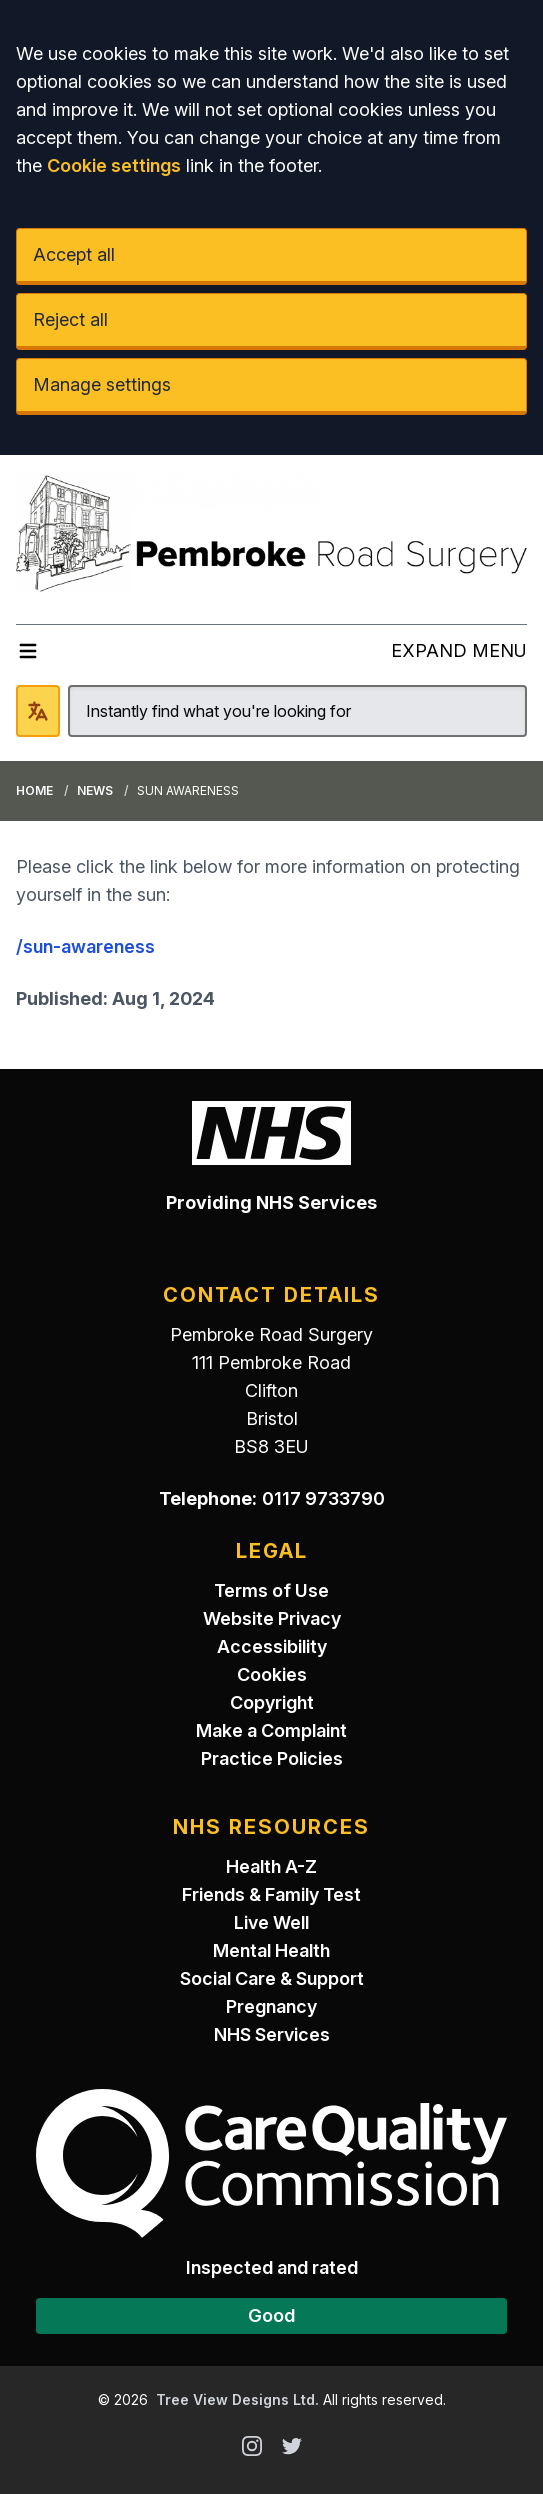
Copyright (272, 1702)
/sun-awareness (85, 946)
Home (34, 790)
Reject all (70, 319)
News (95, 790)
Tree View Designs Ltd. (237, 2399)
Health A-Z (271, 1866)
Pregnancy (271, 2006)
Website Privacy (272, 1618)
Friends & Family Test (271, 1894)
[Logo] (271, 531)
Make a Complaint (271, 1730)
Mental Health (271, 1950)
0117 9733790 (323, 1498)
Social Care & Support (272, 1978)
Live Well (271, 1922)
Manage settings (102, 384)
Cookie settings (114, 165)
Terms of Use (271, 1590)
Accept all (74, 254)
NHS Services (272, 2034)
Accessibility (272, 1646)
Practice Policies (272, 1758)
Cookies (272, 1674)
